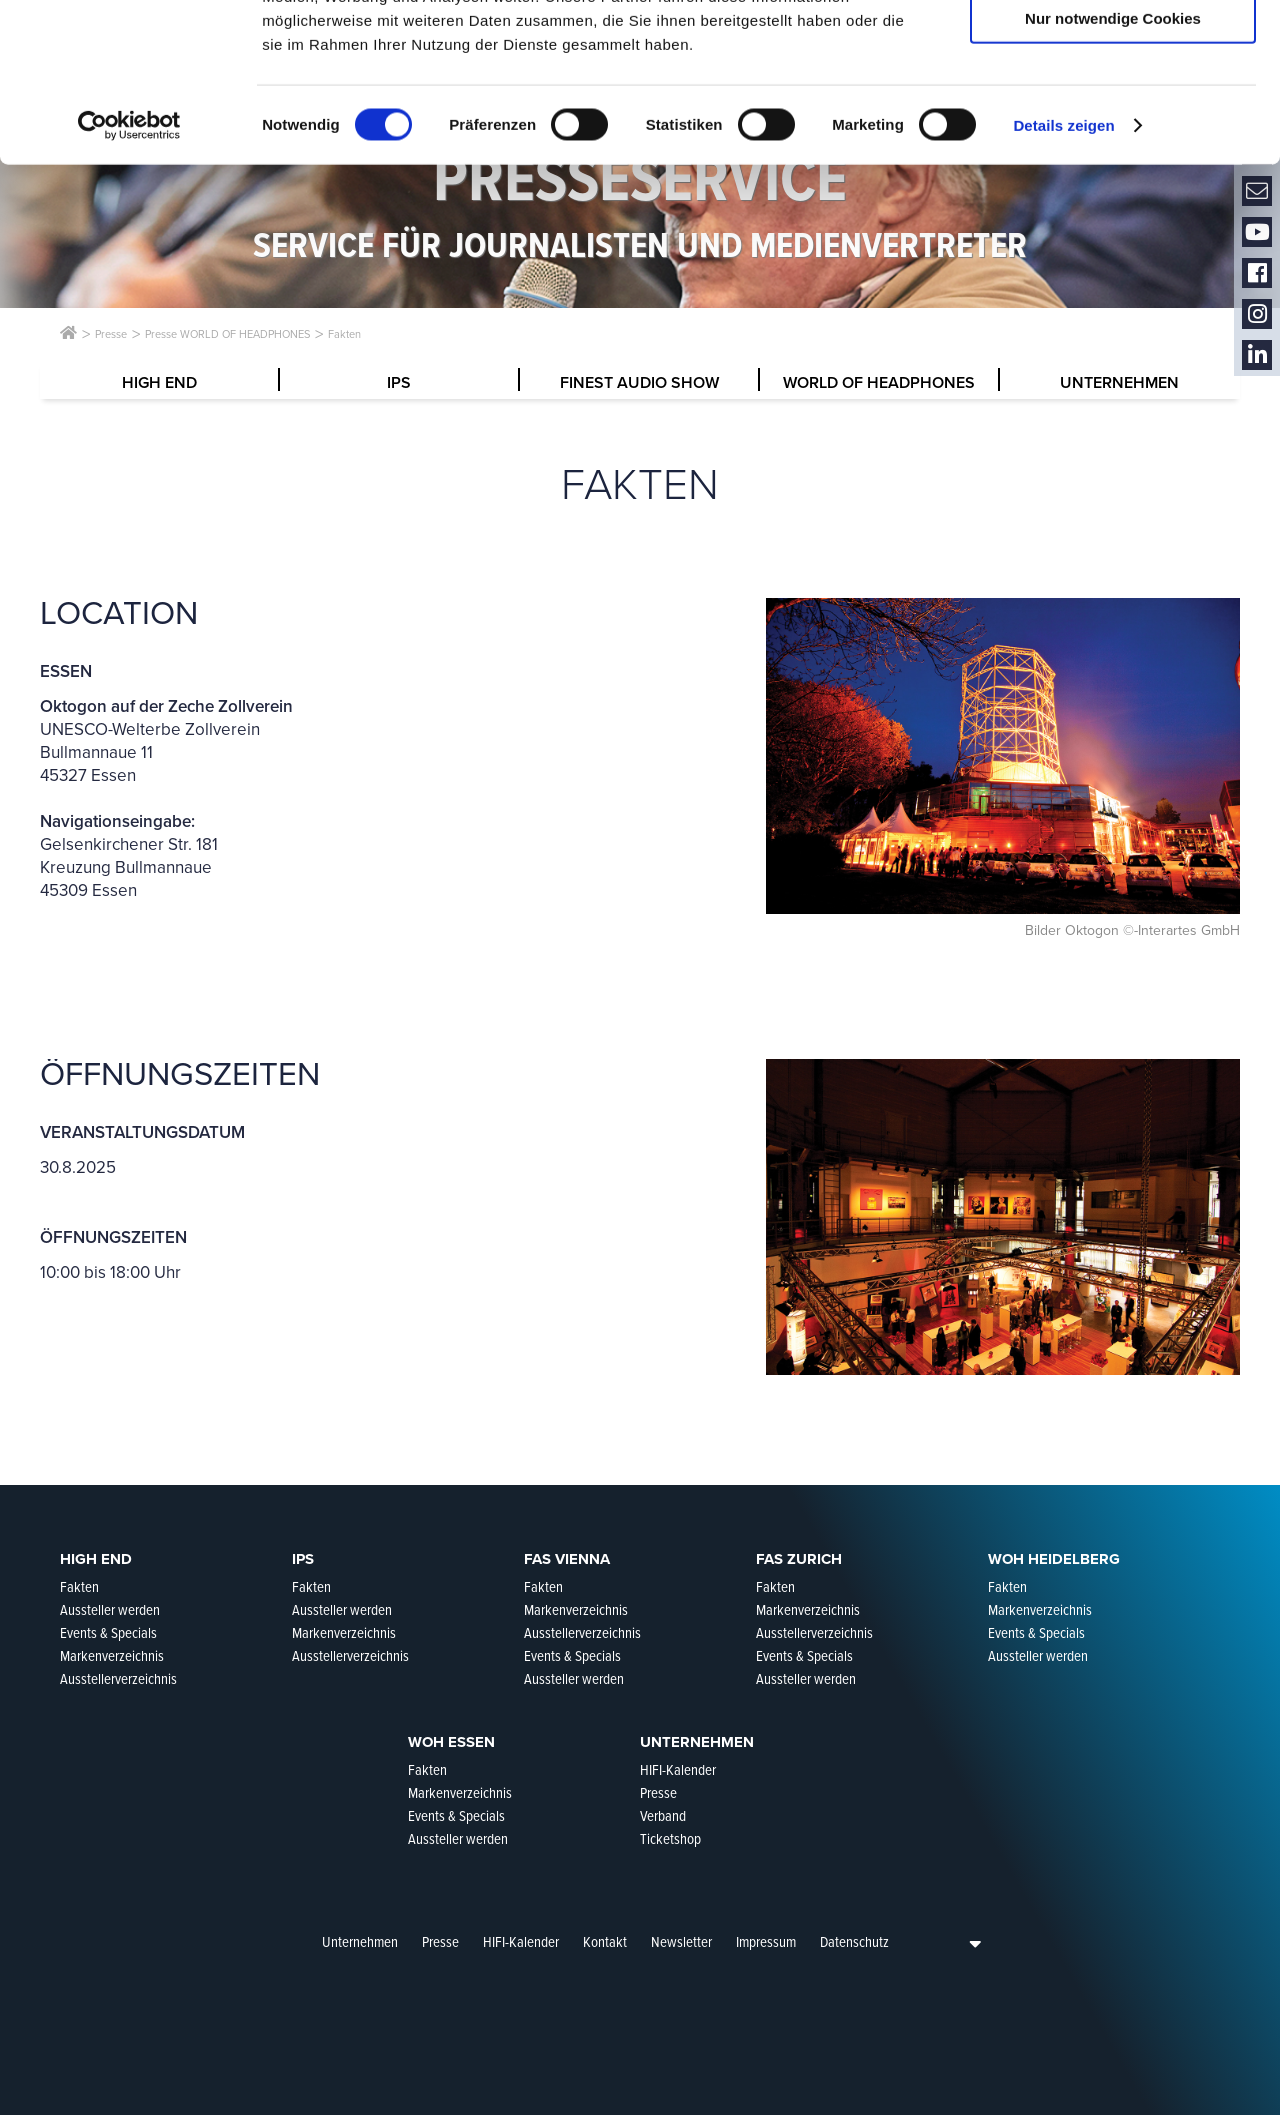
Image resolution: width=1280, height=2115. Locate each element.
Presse (440, 1942)
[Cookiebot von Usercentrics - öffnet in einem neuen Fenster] (129, 274)
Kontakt (605, 1942)
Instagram (1257, 314)
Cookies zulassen (1113, 49)
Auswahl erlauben (1113, 108)
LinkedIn (1257, 355)
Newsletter (681, 1942)
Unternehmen (360, 1942)
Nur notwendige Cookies (1113, 166)
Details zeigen (1063, 273)
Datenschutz (854, 1942)
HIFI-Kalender (521, 1942)
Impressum (766, 1942)
